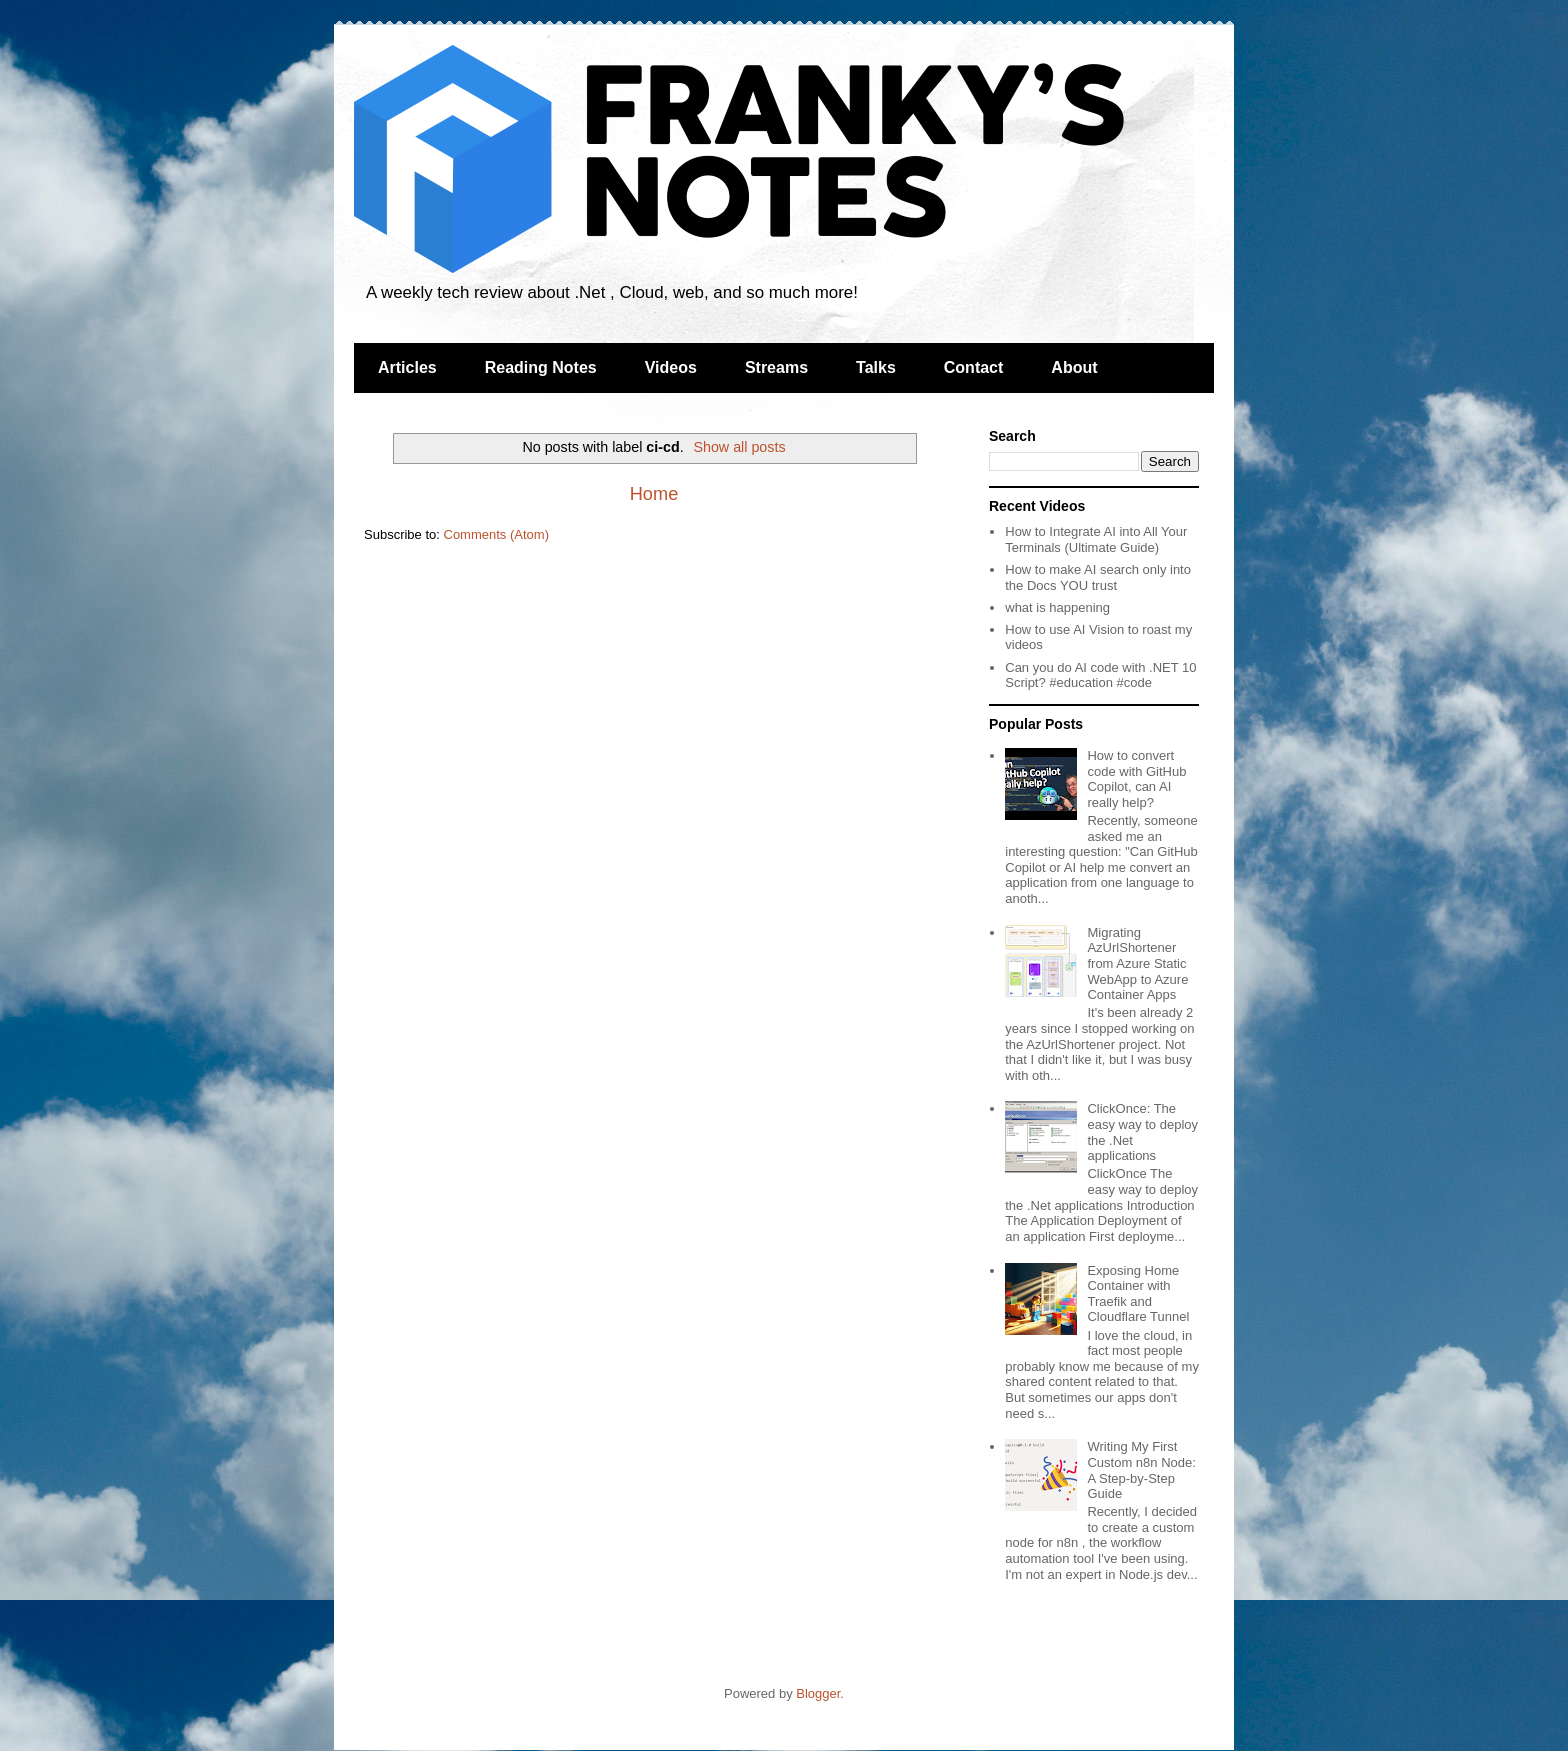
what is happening (1057, 607)
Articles (407, 367)
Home (654, 494)
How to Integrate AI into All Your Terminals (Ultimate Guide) (1096, 539)
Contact (974, 367)
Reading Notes (541, 367)
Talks (876, 367)
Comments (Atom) (496, 534)
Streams (776, 367)
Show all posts (739, 447)
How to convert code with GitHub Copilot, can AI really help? (1136, 779)
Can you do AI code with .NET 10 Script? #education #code (1100, 675)
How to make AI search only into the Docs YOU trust (1098, 577)
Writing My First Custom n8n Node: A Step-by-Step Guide (1141, 1470)
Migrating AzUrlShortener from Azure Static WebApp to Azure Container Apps (1137, 963)
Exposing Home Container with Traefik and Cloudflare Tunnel (1138, 1294)
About (1074, 367)
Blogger (818, 1693)
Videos (671, 367)
